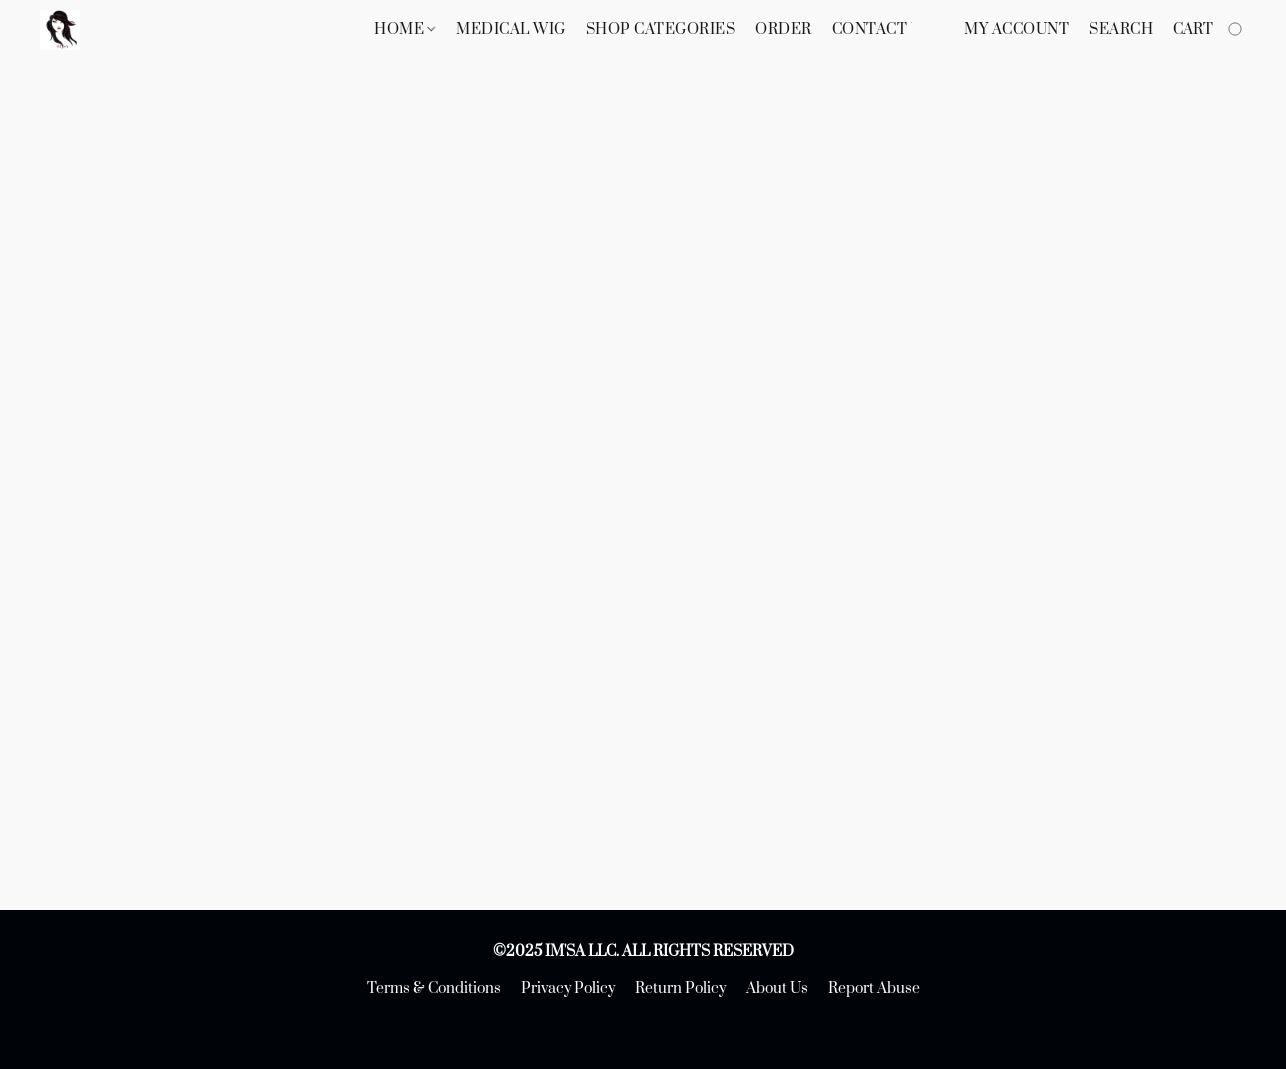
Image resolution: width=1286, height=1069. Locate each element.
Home (404, 29)
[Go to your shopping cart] (1209, 30)
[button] (60, 30)
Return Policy (680, 988)
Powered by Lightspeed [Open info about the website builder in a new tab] (643, 1025)
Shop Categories (661, 29)
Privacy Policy (568, 988)
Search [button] (1121, 29)
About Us (777, 988)
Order (783, 29)
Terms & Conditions (434, 988)
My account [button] (1016, 29)
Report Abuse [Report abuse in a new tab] (874, 988)
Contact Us (882, 29)
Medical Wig (511, 29)
